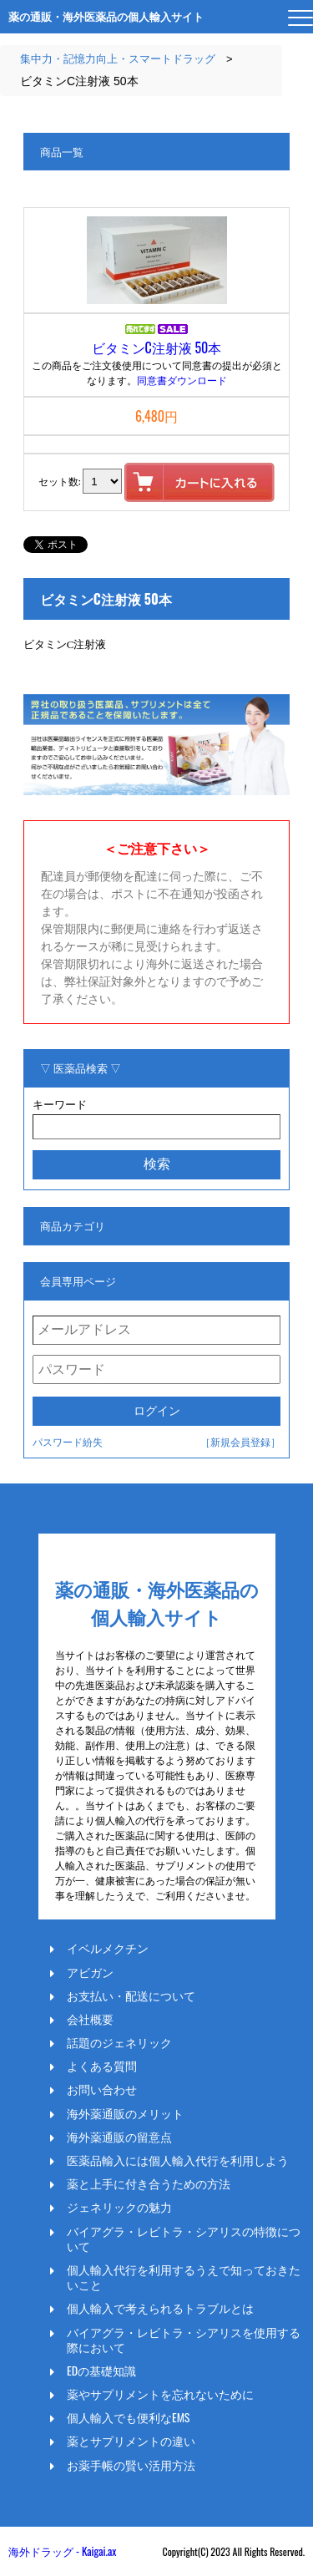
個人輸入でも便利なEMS (128, 2417)
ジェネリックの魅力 (119, 2206)
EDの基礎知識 (101, 2370)
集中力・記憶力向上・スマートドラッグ (117, 59)
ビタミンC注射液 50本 (157, 347)
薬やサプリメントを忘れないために (160, 2393)
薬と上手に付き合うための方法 (148, 2183)
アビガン (90, 1972)
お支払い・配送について (131, 1995)
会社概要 (90, 2018)
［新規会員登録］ (240, 1441)
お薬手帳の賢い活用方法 (131, 2464)
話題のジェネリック (119, 2042)
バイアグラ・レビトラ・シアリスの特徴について (183, 2239)
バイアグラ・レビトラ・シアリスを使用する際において (183, 2340)
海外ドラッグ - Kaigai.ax (62, 2551)
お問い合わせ (102, 2089)
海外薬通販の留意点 (119, 2136)
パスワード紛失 (68, 1441)
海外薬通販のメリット (125, 2113)
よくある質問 (102, 2065)
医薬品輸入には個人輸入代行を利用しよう (178, 2160)
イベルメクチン (108, 1947)
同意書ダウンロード (182, 380)
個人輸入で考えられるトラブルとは (160, 2307)
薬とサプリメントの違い (131, 2440)
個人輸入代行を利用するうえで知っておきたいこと (183, 2277)
